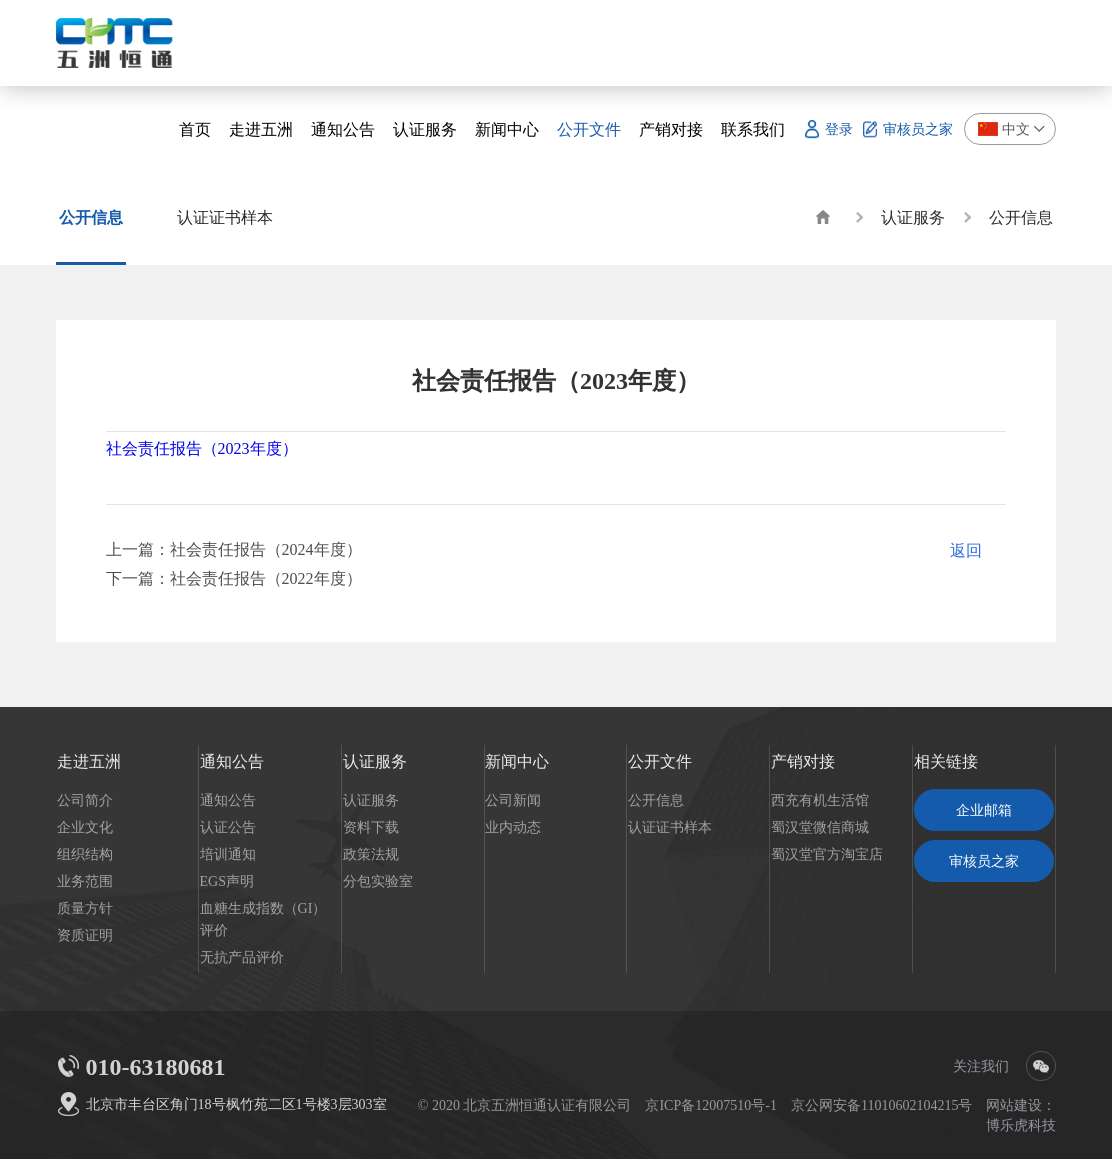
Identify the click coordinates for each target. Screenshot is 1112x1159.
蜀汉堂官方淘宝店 (827, 854)
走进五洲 (89, 761)
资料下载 (371, 827)
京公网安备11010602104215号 (881, 1105)
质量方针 (85, 908)
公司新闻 (513, 800)
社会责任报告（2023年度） (202, 448)
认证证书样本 (670, 827)
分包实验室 (378, 881)
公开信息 (1021, 217)
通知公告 (232, 761)
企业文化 (85, 827)
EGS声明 (227, 881)
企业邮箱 (984, 810)
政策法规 (371, 854)
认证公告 (228, 827)
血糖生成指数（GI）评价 (263, 919)
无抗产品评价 (242, 957)
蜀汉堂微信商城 (820, 827)
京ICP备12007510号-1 (710, 1105)
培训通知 (228, 854)
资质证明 (85, 935)
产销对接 (803, 761)
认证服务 (913, 217)
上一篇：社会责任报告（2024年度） (234, 549)
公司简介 (85, 800)
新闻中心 (517, 761)
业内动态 (513, 827)
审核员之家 (984, 861)
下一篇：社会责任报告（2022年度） (234, 578)
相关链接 (946, 761)
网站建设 (1014, 1105)
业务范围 (85, 881)
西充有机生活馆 (820, 800)
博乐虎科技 (1021, 1125)
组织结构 (85, 854)
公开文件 (660, 761)
